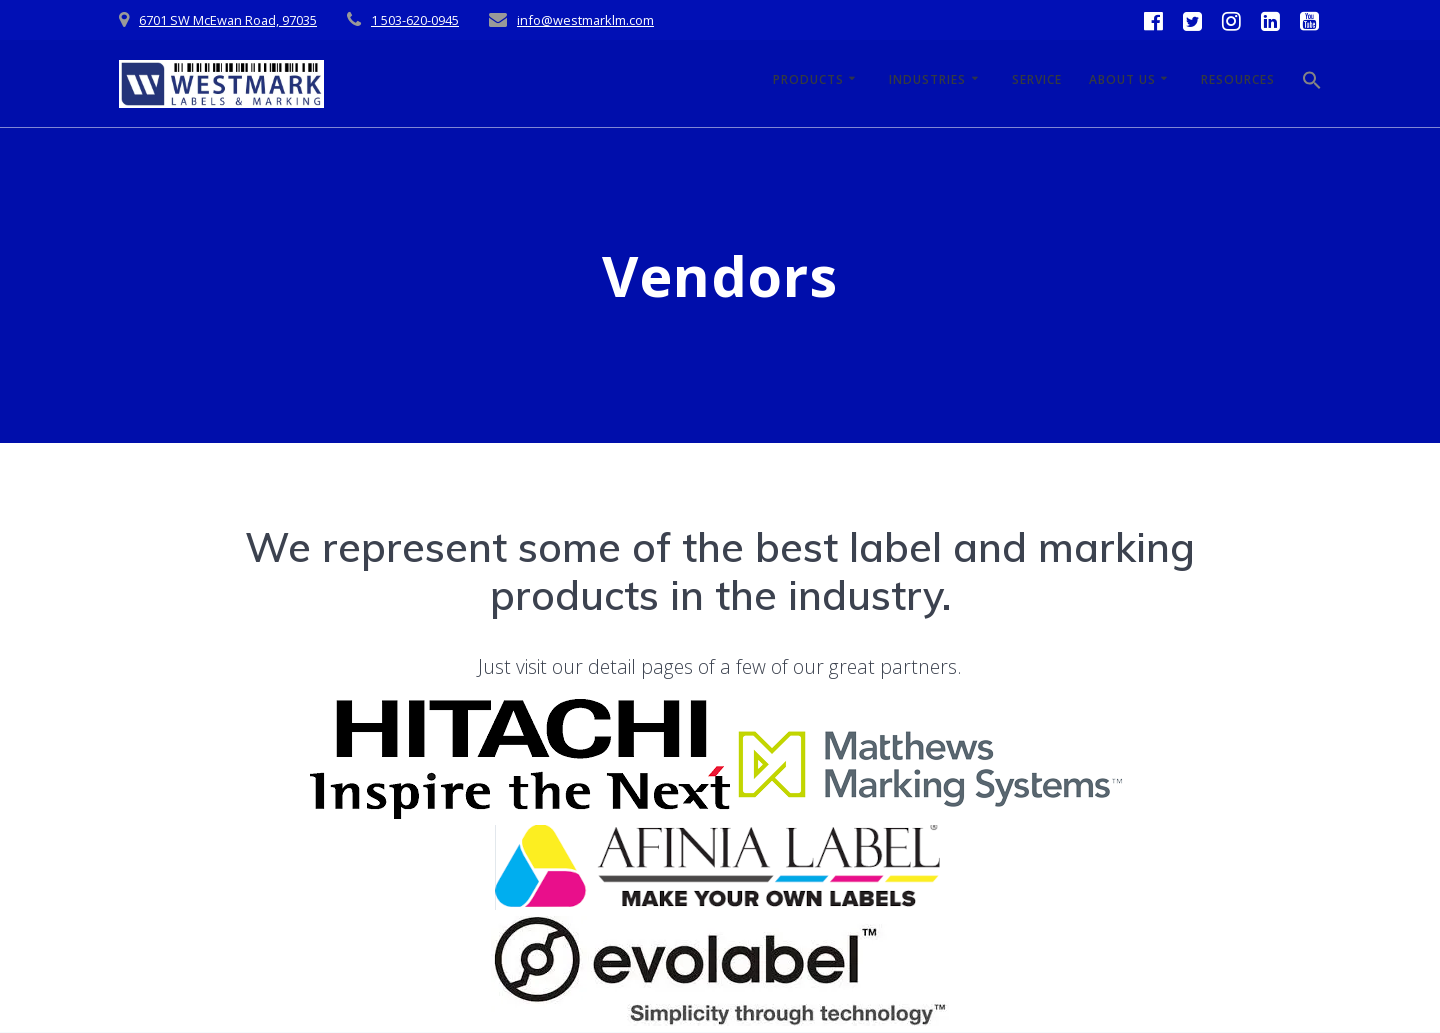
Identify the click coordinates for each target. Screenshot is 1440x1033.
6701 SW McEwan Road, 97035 (228, 20)
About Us (1122, 79)
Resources (1238, 79)
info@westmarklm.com (585, 20)
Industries (927, 79)
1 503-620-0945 (415, 20)
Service (1037, 79)
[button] (1312, 84)
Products (808, 79)
